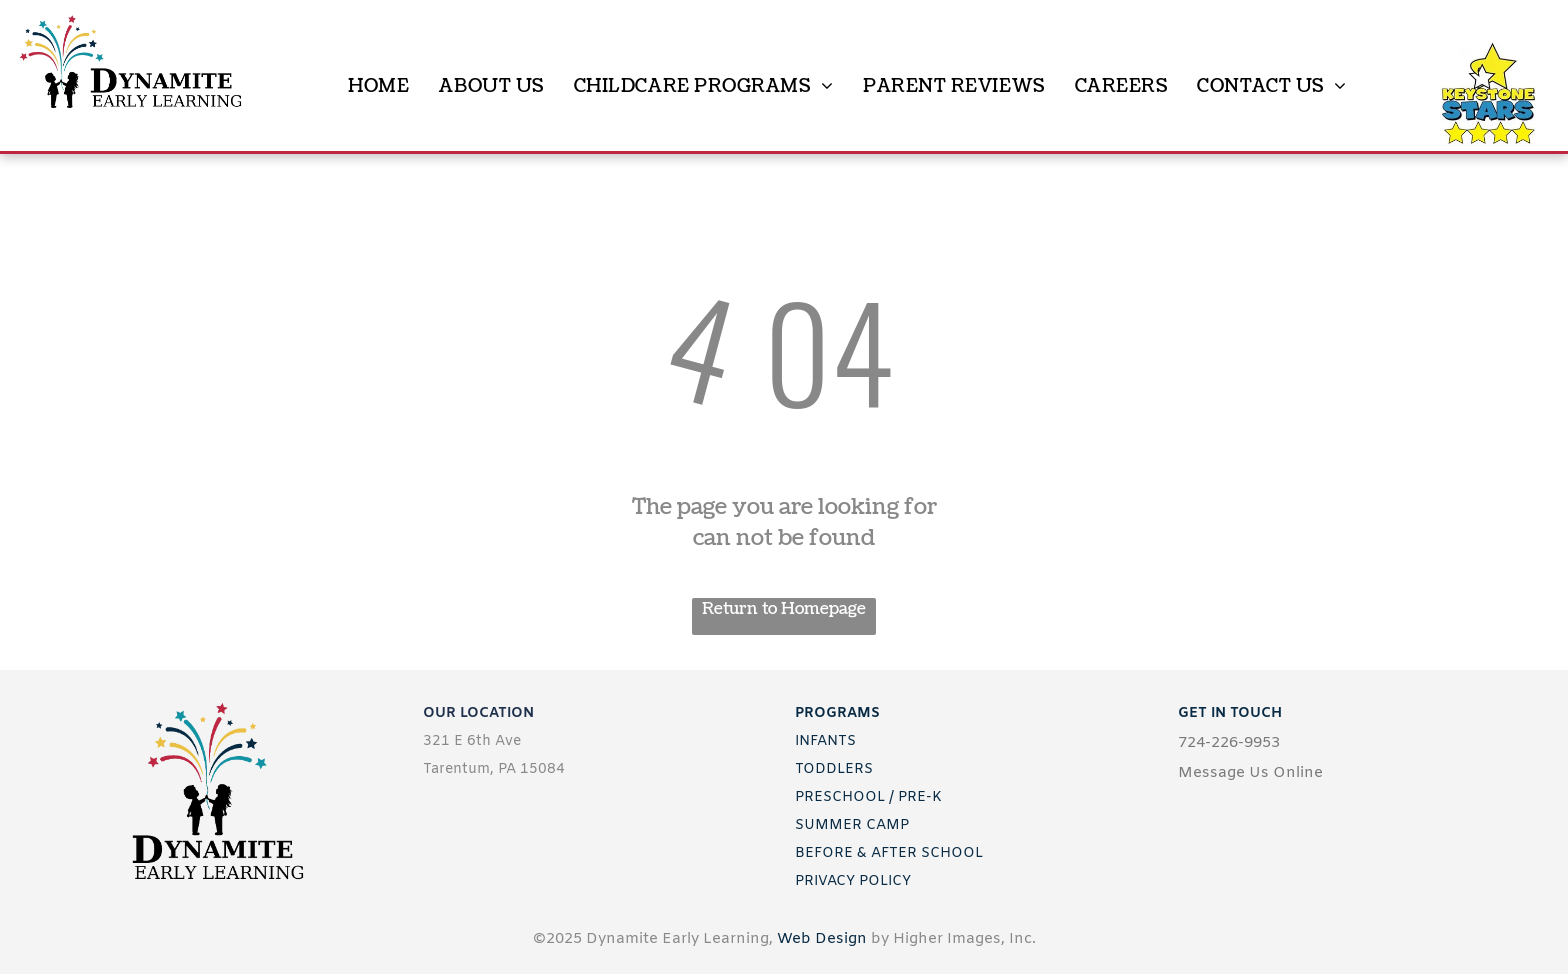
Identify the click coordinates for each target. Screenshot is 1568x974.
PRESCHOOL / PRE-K (868, 797)
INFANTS (825, 741)
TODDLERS (834, 769)
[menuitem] (378, 86)
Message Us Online (1250, 773)
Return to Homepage (784, 609)
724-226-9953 (1229, 743)
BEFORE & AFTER (856, 853)
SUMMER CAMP (852, 825)
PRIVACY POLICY (853, 881)
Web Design (822, 939)
